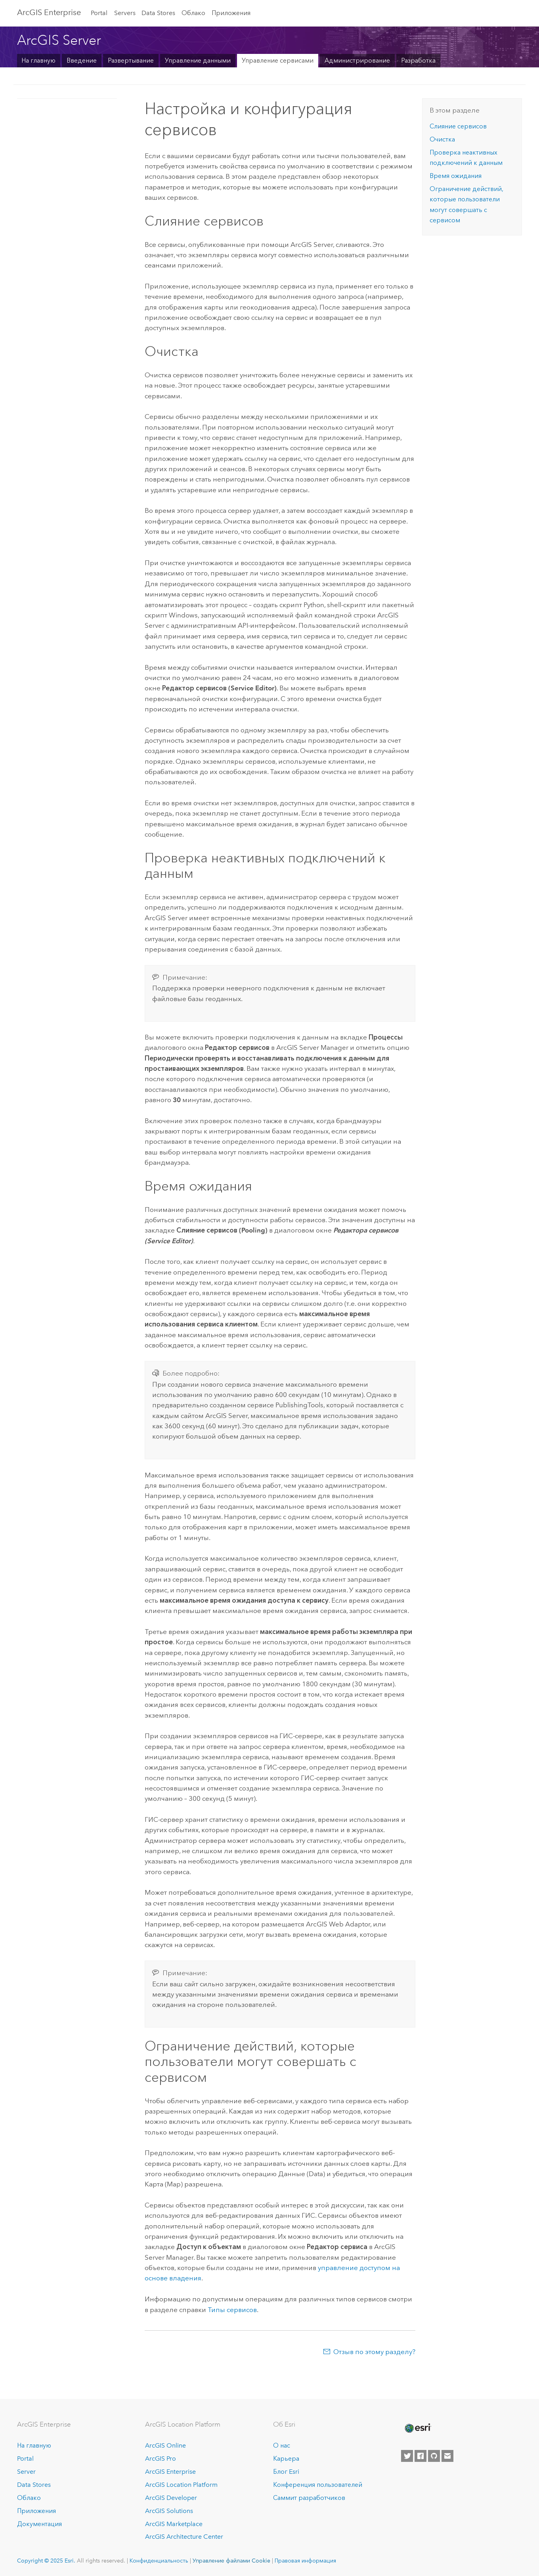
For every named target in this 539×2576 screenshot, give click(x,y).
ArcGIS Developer (171, 2497)
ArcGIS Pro (160, 2458)
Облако (193, 13)
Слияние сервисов (458, 126)
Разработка (418, 60)
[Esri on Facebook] (420, 2456)
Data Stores (158, 13)
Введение (82, 60)
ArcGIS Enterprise (49, 12)
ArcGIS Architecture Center (184, 2536)
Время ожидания (456, 176)
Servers (125, 13)
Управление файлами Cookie (231, 2560)
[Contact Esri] (447, 2456)
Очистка (442, 139)
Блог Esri (286, 2471)
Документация (39, 2524)
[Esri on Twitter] (407, 2456)
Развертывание (131, 60)
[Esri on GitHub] (434, 2456)
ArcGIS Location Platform (181, 2484)
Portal (99, 13)
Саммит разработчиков (309, 2497)
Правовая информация (305, 2560)
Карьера (286, 2458)
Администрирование (357, 60)
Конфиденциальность (159, 2560)
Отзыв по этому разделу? (374, 2352)
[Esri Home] (417, 2428)
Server (26, 2471)
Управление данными (198, 60)
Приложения (231, 13)
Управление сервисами (277, 60)
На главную (38, 60)
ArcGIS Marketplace (174, 2524)
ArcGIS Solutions (169, 2511)
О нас (281, 2445)
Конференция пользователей (317, 2484)
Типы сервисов (232, 2310)
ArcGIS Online (165, 2445)
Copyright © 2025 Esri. (46, 2560)
